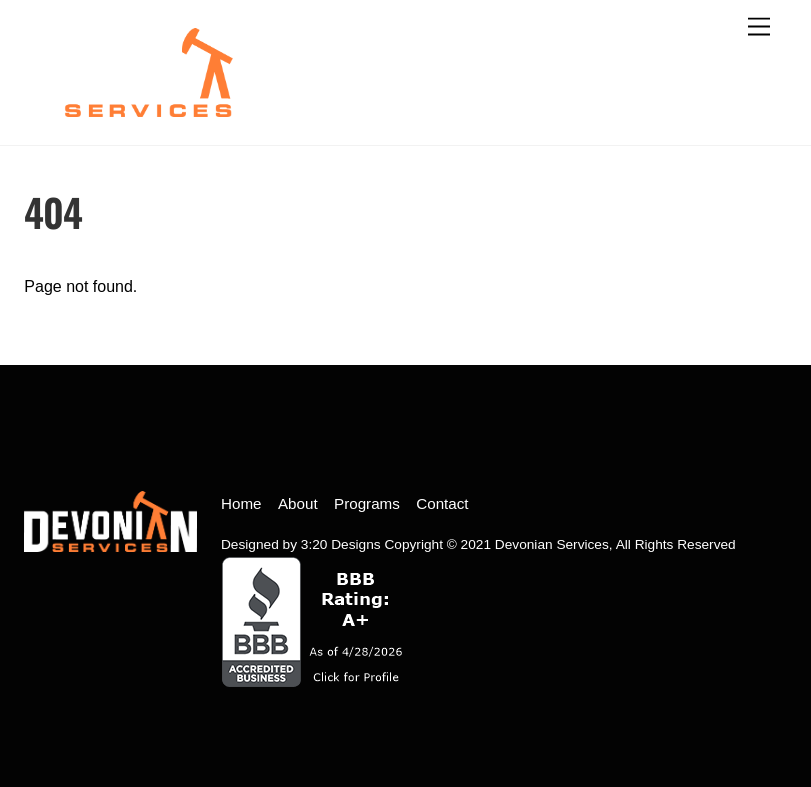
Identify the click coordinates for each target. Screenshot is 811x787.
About (298, 503)
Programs (367, 503)
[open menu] (759, 27)
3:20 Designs (341, 544)
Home (241, 503)
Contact (442, 503)
